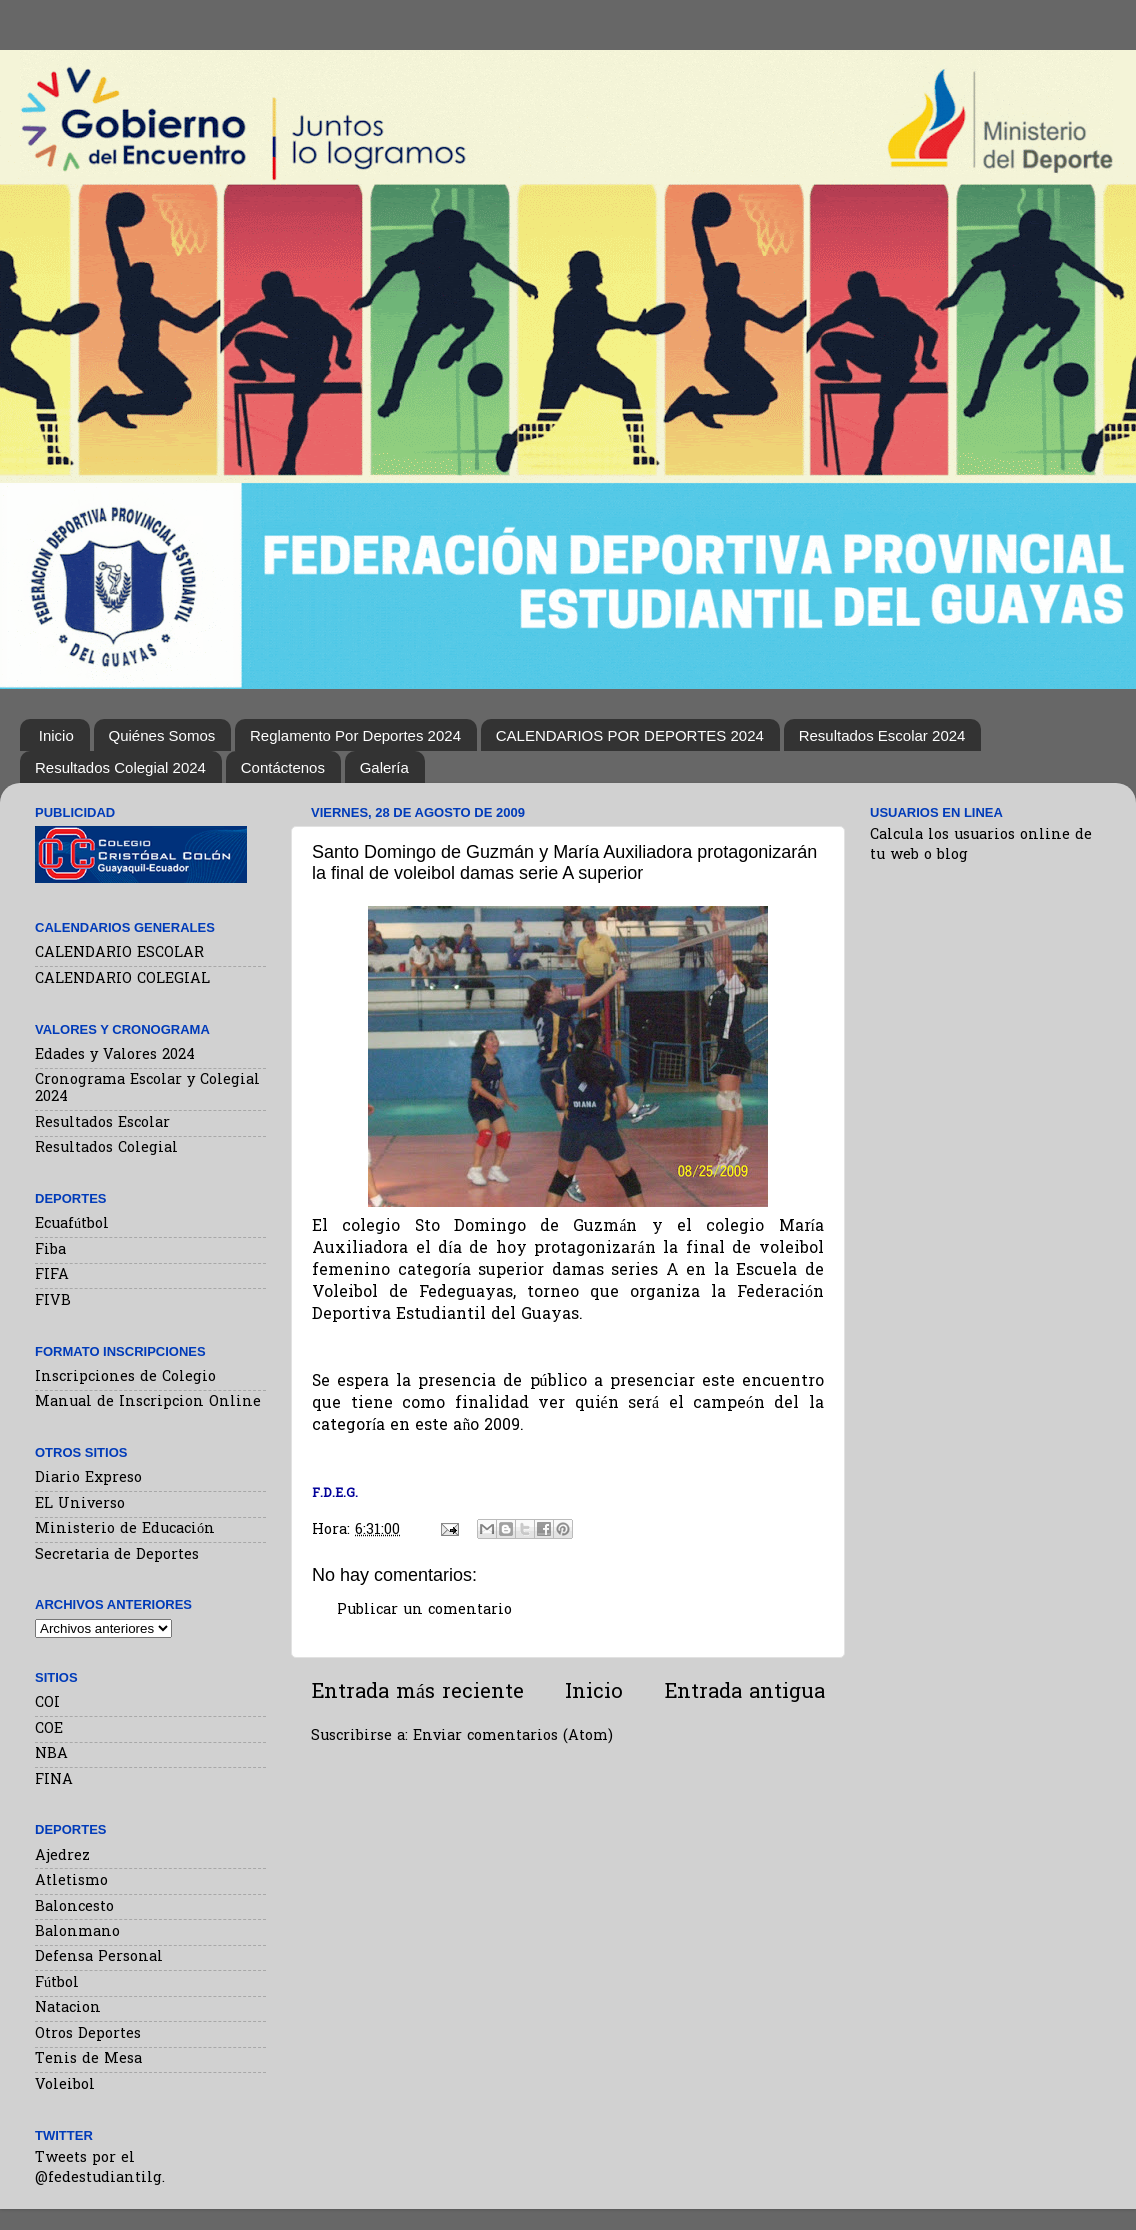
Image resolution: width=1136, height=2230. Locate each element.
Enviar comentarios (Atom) (513, 1736)
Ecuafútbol (72, 1224)
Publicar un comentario (424, 1610)
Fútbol (57, 1983)
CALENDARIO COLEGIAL (122, 979)
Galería (384, 767)
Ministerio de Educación (125, 1529)
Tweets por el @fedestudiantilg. (100, 2168)
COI (47, 1703)
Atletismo (71, 1881)
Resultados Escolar (102, 1123)
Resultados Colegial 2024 (120, 767)
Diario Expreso (88, 1478)
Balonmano (77, 1932)
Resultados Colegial (106, 1148)
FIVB (53, 1301)
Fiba (50, 1250)
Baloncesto (74, 1907)
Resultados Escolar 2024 (882, 735)
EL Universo (80, 1504)
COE (49, 1729)
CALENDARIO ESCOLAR (119, 953)
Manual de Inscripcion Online (148, 1402)
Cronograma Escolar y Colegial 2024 (147, 1089)
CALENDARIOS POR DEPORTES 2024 (630, 735)
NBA (51, 1754)
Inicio (56, 735)
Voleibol (65, 2085)
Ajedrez (62, 1856)
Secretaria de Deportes (117, 1555)
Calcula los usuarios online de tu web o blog (981, 845)
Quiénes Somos (162, 735)
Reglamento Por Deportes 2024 (355, 735)
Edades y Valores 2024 (115, 1055)
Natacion (68, 2008)
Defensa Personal (99, 1957)
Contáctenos (283, 767)
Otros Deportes (88, 2034)
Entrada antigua (744, 1693)
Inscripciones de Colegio (125, 1377)
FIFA (52, 1275)
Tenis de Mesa (88, 2059)
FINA (54, 1780)
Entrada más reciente (417, 1693)
